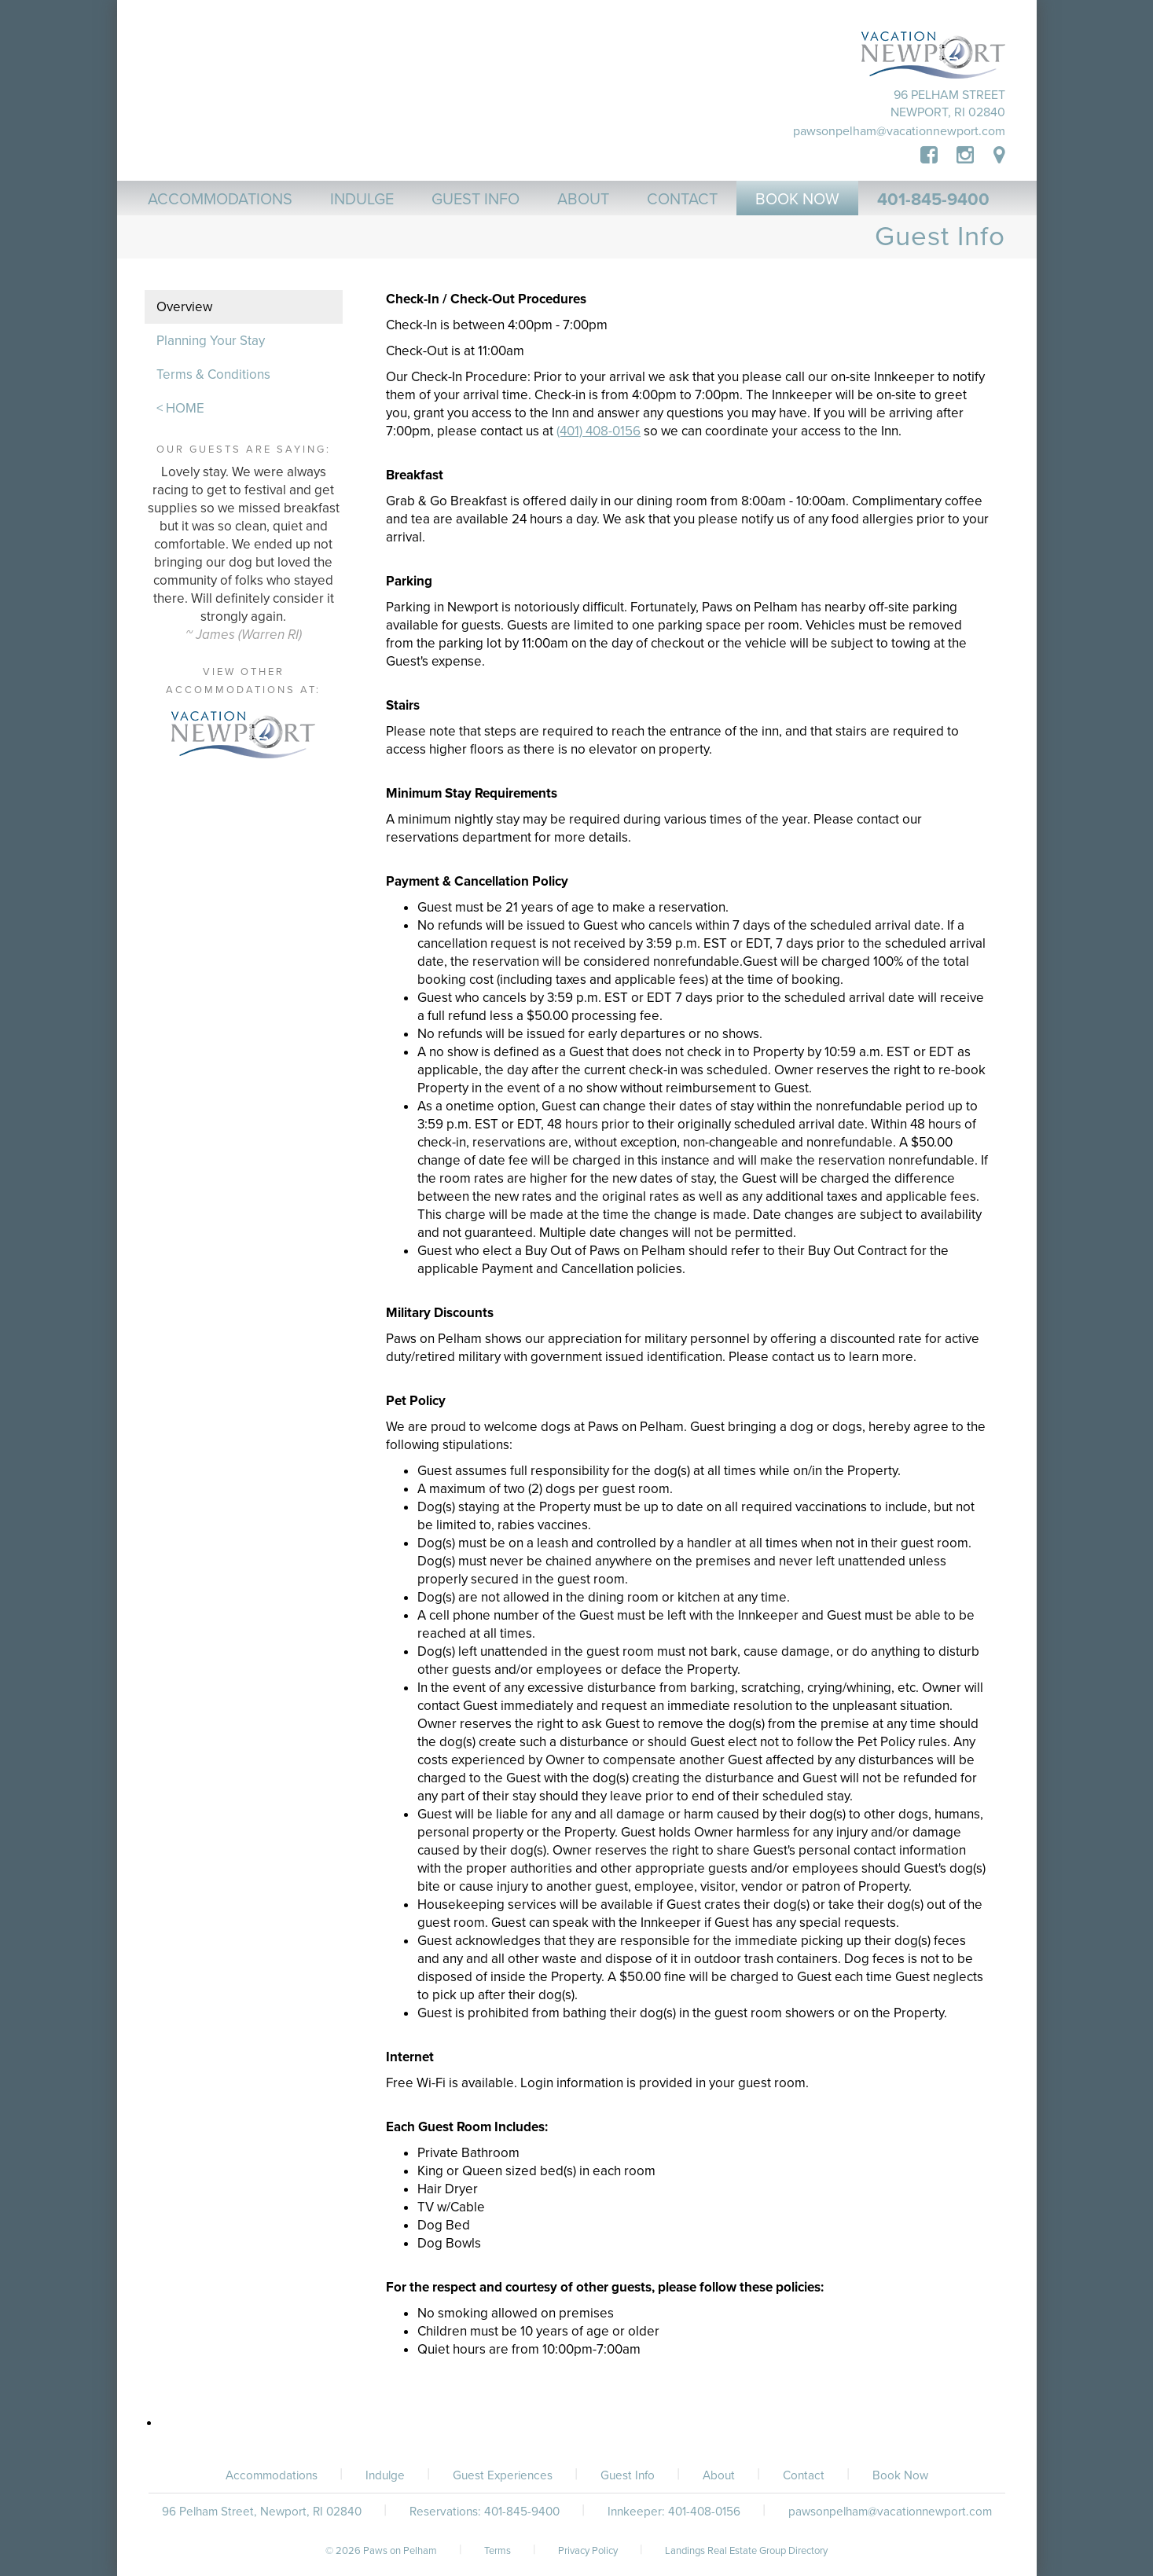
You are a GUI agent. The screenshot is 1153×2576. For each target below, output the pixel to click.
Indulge (385, 2475)
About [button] (583, 199)
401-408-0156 (704, 2511)
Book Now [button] (797, 199)
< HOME (180, 408)
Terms (497, 2551)
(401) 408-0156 (598, 431)
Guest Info (627, 2475)
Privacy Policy (588, 2551)
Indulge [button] (362, 199)
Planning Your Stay (210, 340)
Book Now (900, 2475)
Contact (803, 2475)
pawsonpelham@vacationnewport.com (899, 131)
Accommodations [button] (220, 199)
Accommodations (272, 2475)
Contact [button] (682, 199)
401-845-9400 (933, 199)
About (719, 2475)
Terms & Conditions (213, 374)
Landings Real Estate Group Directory (746, 2551)
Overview (184, 307)
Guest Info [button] (475, 199)
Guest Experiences (503, 2475)
